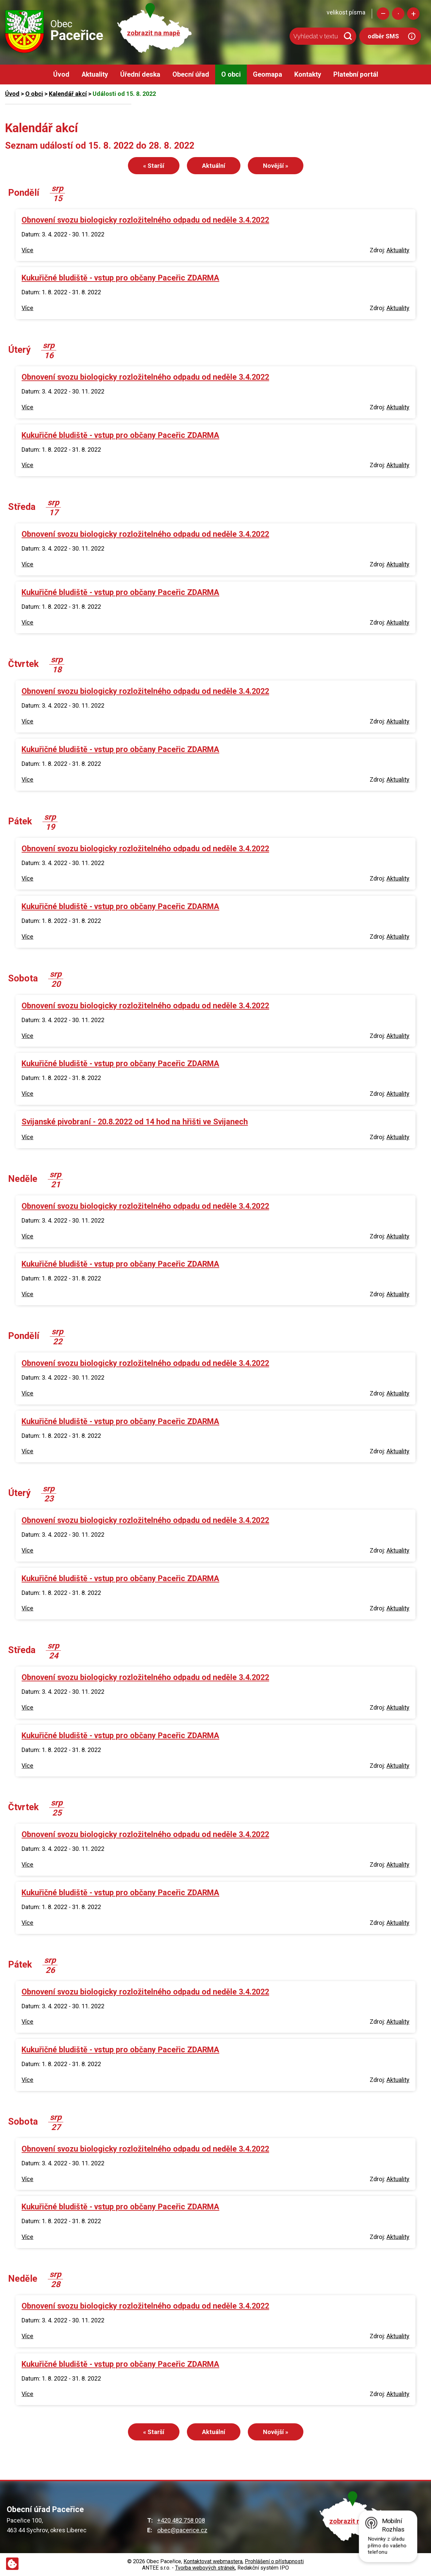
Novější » (275, 165)
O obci (231, 74)
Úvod (61, 74)
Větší (413, 13)
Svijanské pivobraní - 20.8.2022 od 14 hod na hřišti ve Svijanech (135, 1121)
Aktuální (213, 165)
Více (27, 250)
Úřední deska (140, 74)
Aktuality (94, 74)
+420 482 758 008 (181, 2520)
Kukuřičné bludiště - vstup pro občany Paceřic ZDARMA (120, 278)
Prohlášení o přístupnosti (274, 2561)
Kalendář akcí (68, 93)
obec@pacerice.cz (182, 2530)
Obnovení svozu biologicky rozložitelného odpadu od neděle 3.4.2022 (145, 220)
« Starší (153, 165)
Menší (383, 13)
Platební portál (355, 74)
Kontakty (307, 74)
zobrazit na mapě (153, 33)
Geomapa (267, 74)
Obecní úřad (190, 74)
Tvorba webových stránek (205, 2568)
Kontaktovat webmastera (213, 2561)
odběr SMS (383, 36)
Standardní (398, 13)
